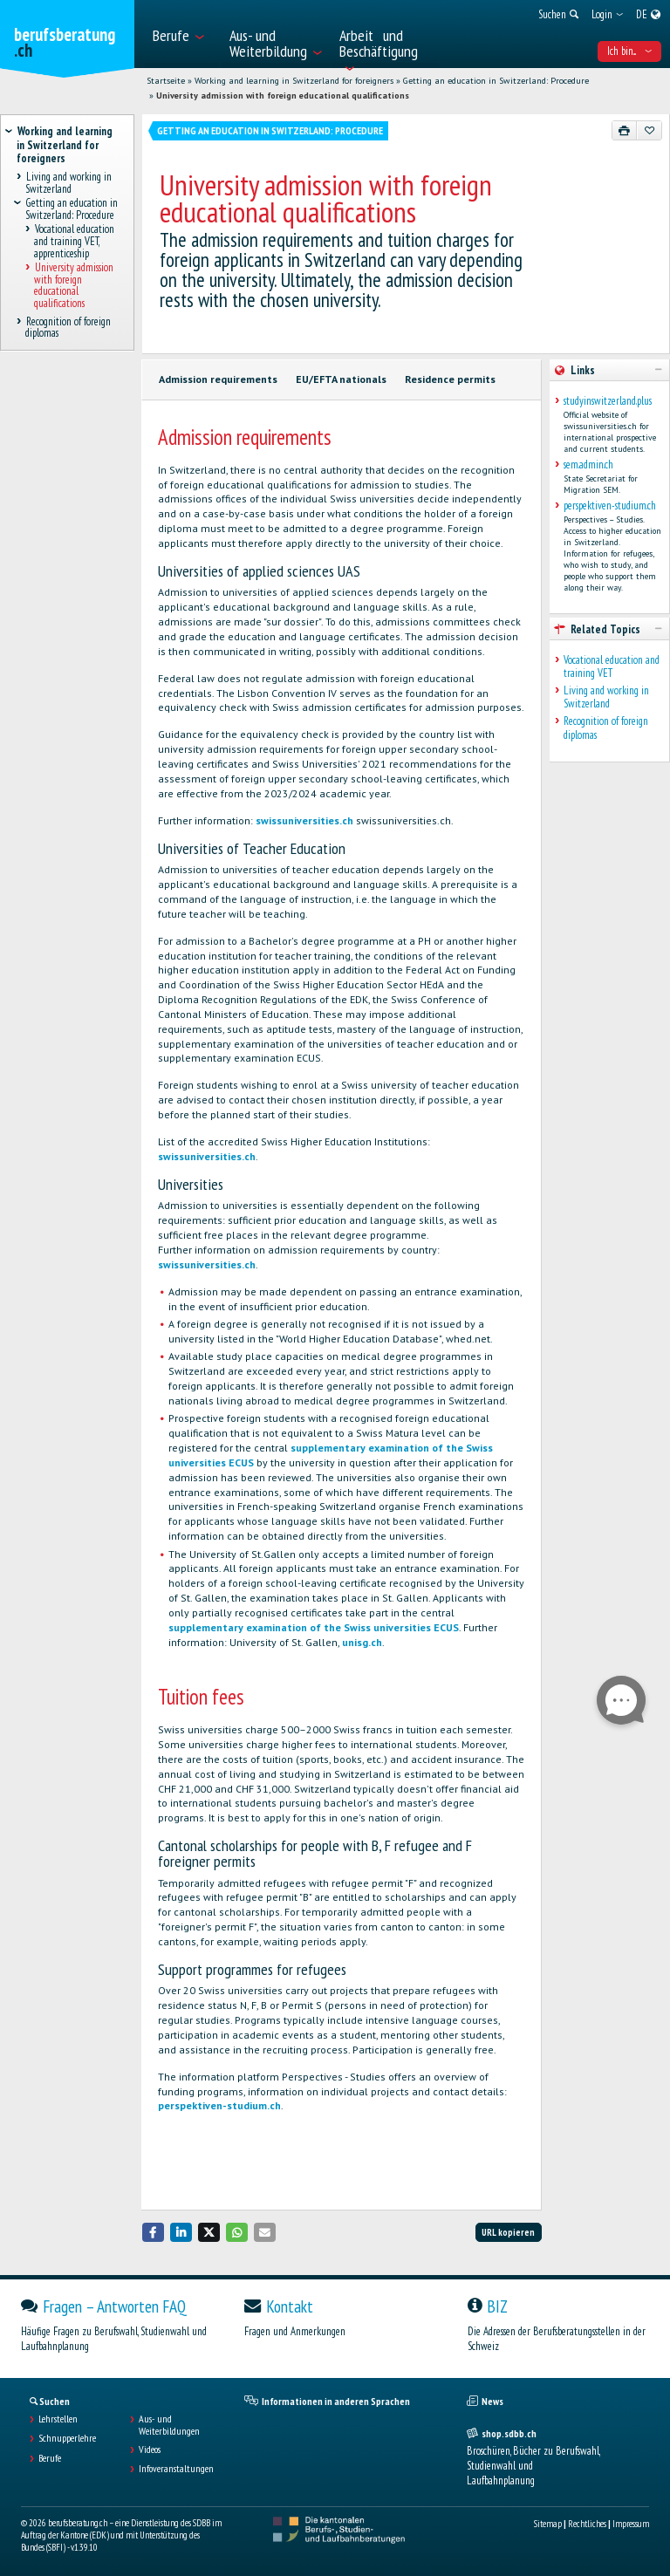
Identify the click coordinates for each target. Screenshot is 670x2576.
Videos (150, 2449)
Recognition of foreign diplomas (606, 727)
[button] (153, 2232)
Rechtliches (587, 2524)
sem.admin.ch (588, 464)
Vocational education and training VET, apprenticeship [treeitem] (74, 241)
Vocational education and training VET (612, 666)
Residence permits (450, 379)
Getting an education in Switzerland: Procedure (496, 80)
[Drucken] (624, 130)
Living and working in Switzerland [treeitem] (68, 183)
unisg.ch (362, 1642)
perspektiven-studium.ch (219, 2105)
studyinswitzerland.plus (608, 400)
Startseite (166, 80)
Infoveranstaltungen (176, 2469)
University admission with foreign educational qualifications (282, 95)
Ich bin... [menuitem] (629, 51)
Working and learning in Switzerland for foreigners (294, 80)
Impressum (630, 2524)
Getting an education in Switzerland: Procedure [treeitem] (72, 209)
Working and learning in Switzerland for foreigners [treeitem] (65, 145)
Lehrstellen (58, 2419)
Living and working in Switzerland (606, 697)
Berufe (49, 2458)
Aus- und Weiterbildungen (169, 2425)
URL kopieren (508, 2232)
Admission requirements (218, 379)
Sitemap (548, 2524)
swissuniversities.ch (304, 820)
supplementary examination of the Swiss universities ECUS (313, 1627)
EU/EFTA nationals (341, 379)
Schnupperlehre (67, 2438)
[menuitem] (182, 34)
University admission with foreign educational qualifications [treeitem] (73, 286)
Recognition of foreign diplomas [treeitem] (68, 327)
